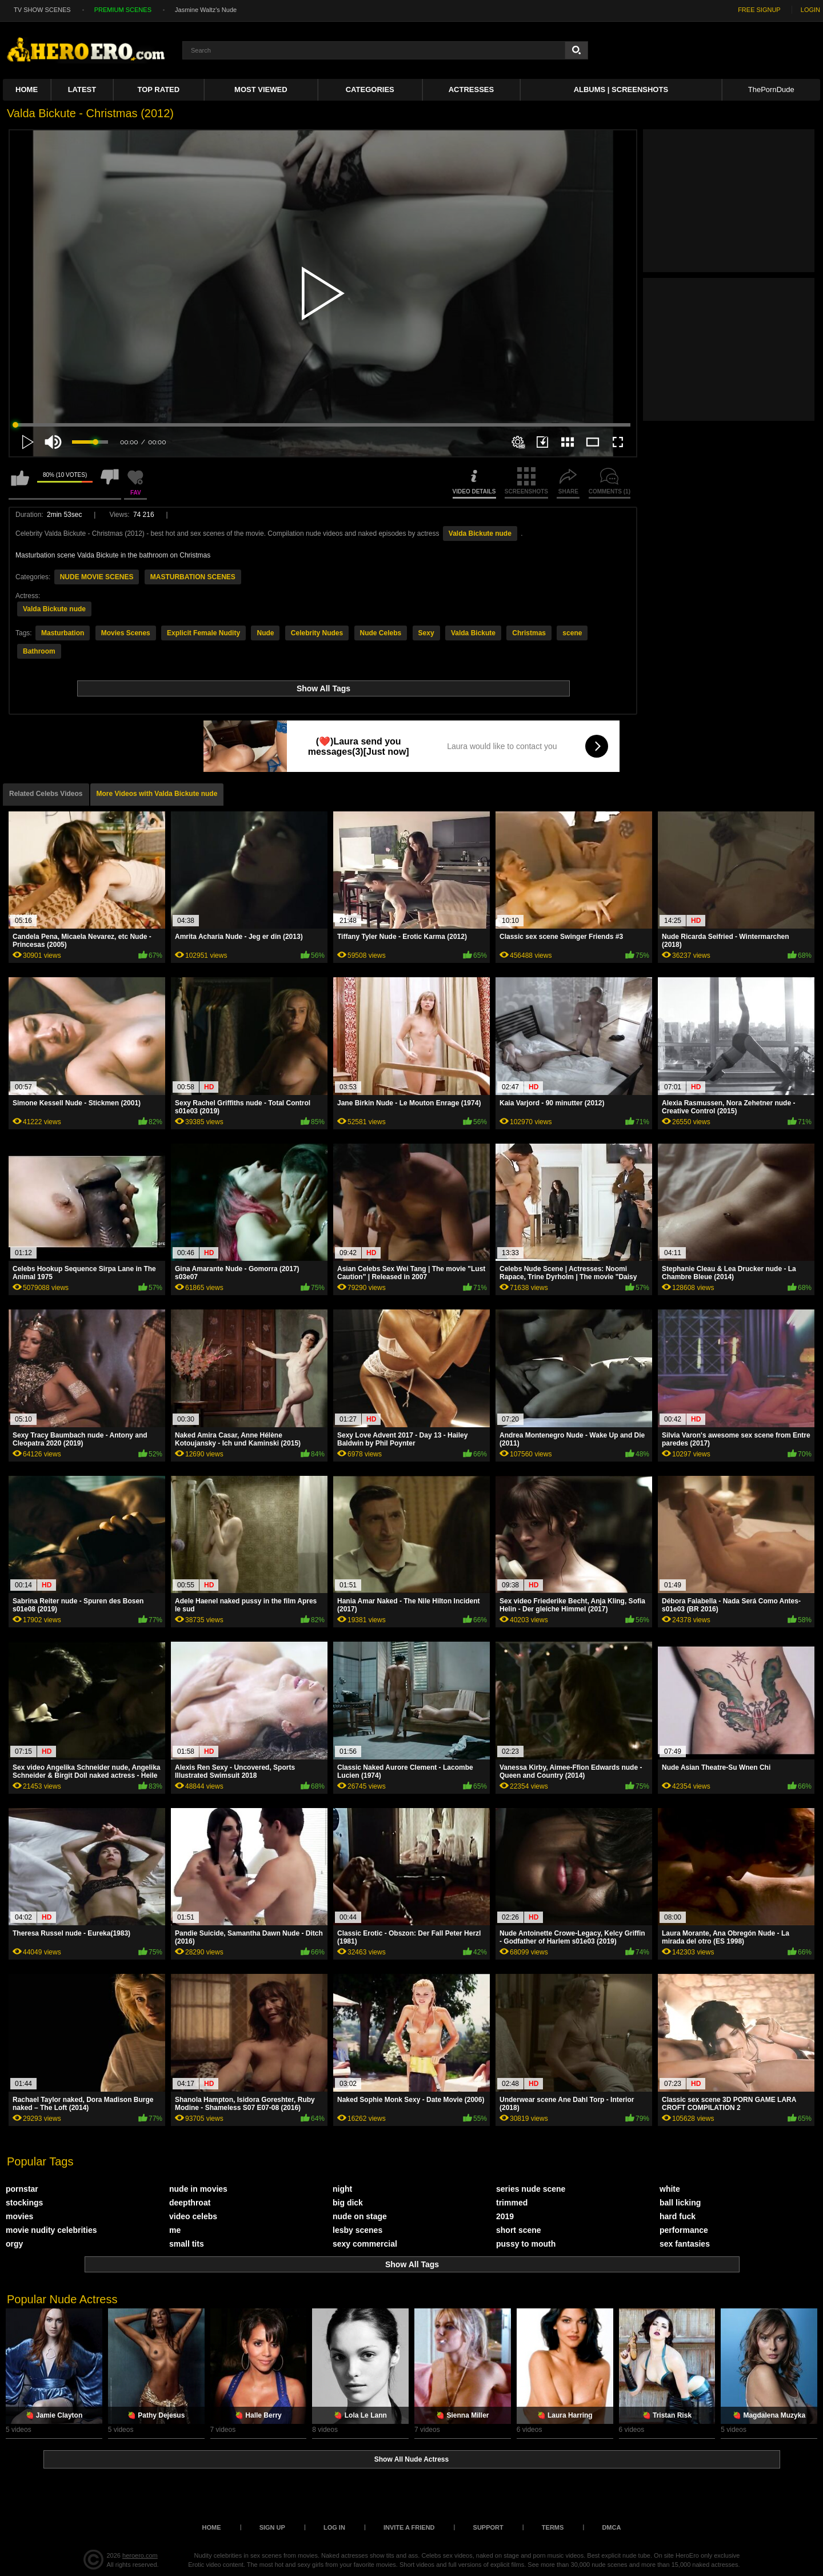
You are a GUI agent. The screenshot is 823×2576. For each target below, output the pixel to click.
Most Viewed (260, 89)
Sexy (426, 633)
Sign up (272, 2527)
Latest (82, 89)
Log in (334, 2527)
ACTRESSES (471, 89)
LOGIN (810, 9)
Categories (370, 89)
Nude (265, 633)
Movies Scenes (125, 633)
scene (572, 633)
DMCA (611, 2527)
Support (488, 2527)
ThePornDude (771, 89)
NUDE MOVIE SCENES (97, 577)
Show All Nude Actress (411, 2459)
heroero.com (140, 2555)
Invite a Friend (409, 2527)
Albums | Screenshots (621, 89)
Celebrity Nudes (317, 633)
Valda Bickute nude (480, 533)
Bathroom (39, 651)
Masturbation (62, 633)
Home (26, 89)
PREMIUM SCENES (122, 9)
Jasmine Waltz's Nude (206, 9)
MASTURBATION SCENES (192, 577)
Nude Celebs (381, 633)
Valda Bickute (473, 633)
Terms (553, 2527)
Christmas (529, 633)
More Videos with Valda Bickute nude (157, 794)
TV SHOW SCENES (42, 9)
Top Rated (159, 89)
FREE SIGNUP (759, 9)
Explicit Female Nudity (203, 633)
